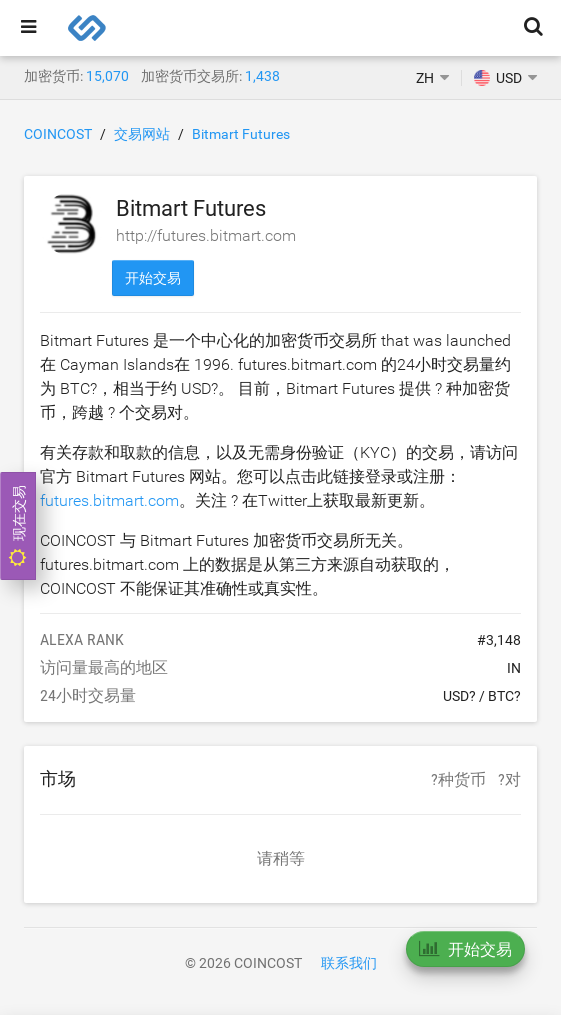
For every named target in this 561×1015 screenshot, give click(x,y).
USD (498, 78)
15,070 (107, 76)
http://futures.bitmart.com (206, 235)
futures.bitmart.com (109, 500)
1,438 (262, 76)
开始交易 (153, 278)
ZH (425, 78)
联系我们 (349, 963)
